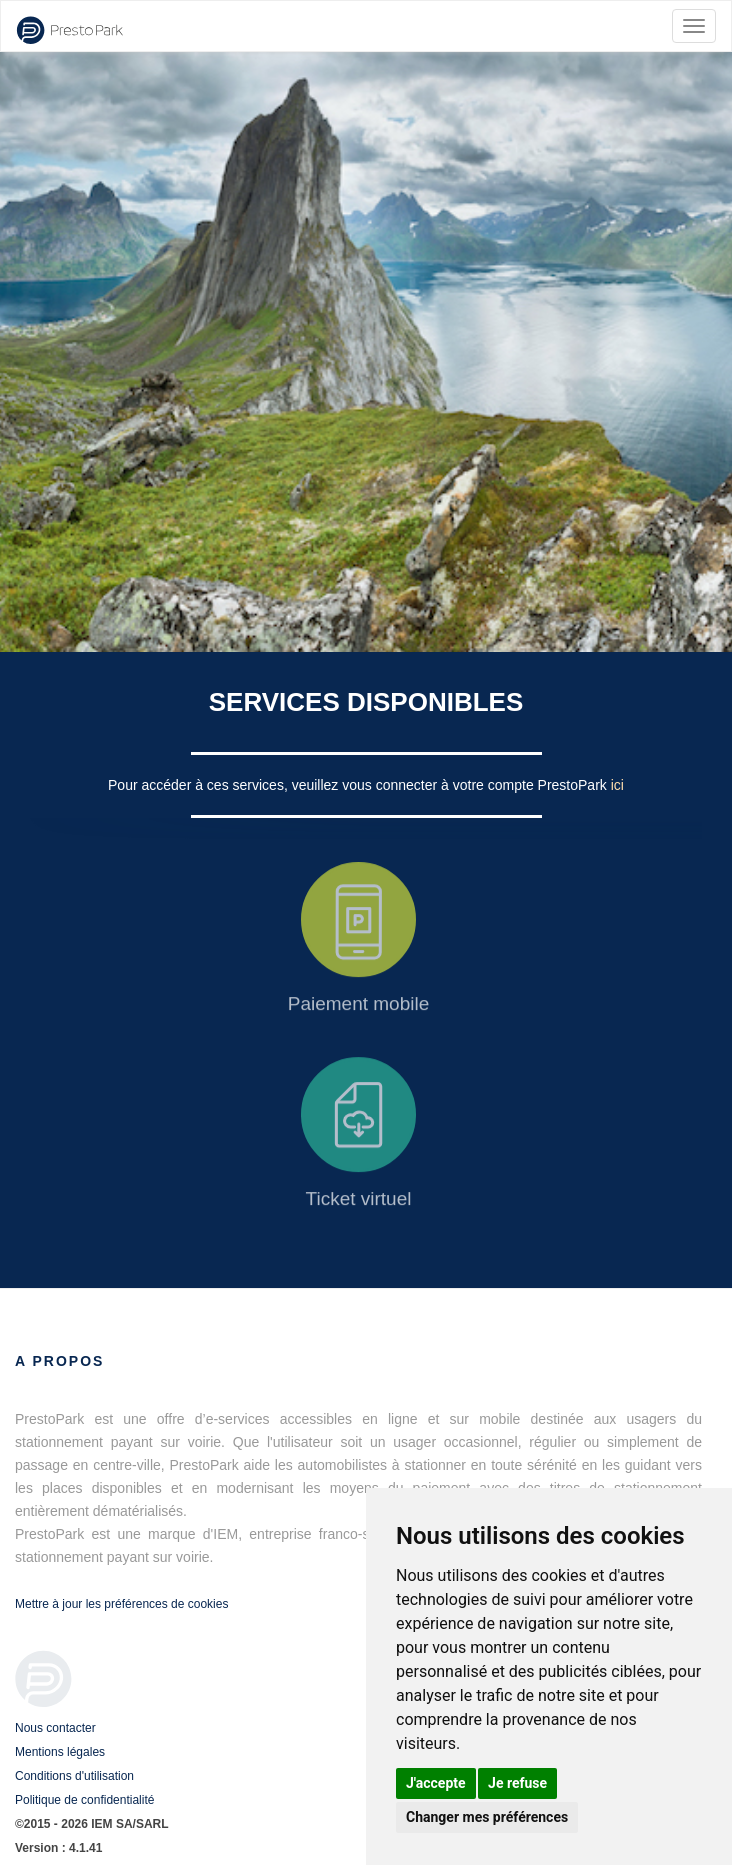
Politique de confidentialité (84, 1800)
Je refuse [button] (517, 1783)
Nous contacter (55, 1728)
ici (617, 785)
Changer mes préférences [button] (487, 1817)
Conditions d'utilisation (74, 1776)
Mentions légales (60, 1752)
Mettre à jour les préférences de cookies (121, 1604)
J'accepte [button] (436, 1783)
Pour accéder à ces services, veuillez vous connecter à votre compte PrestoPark (359, 785)
